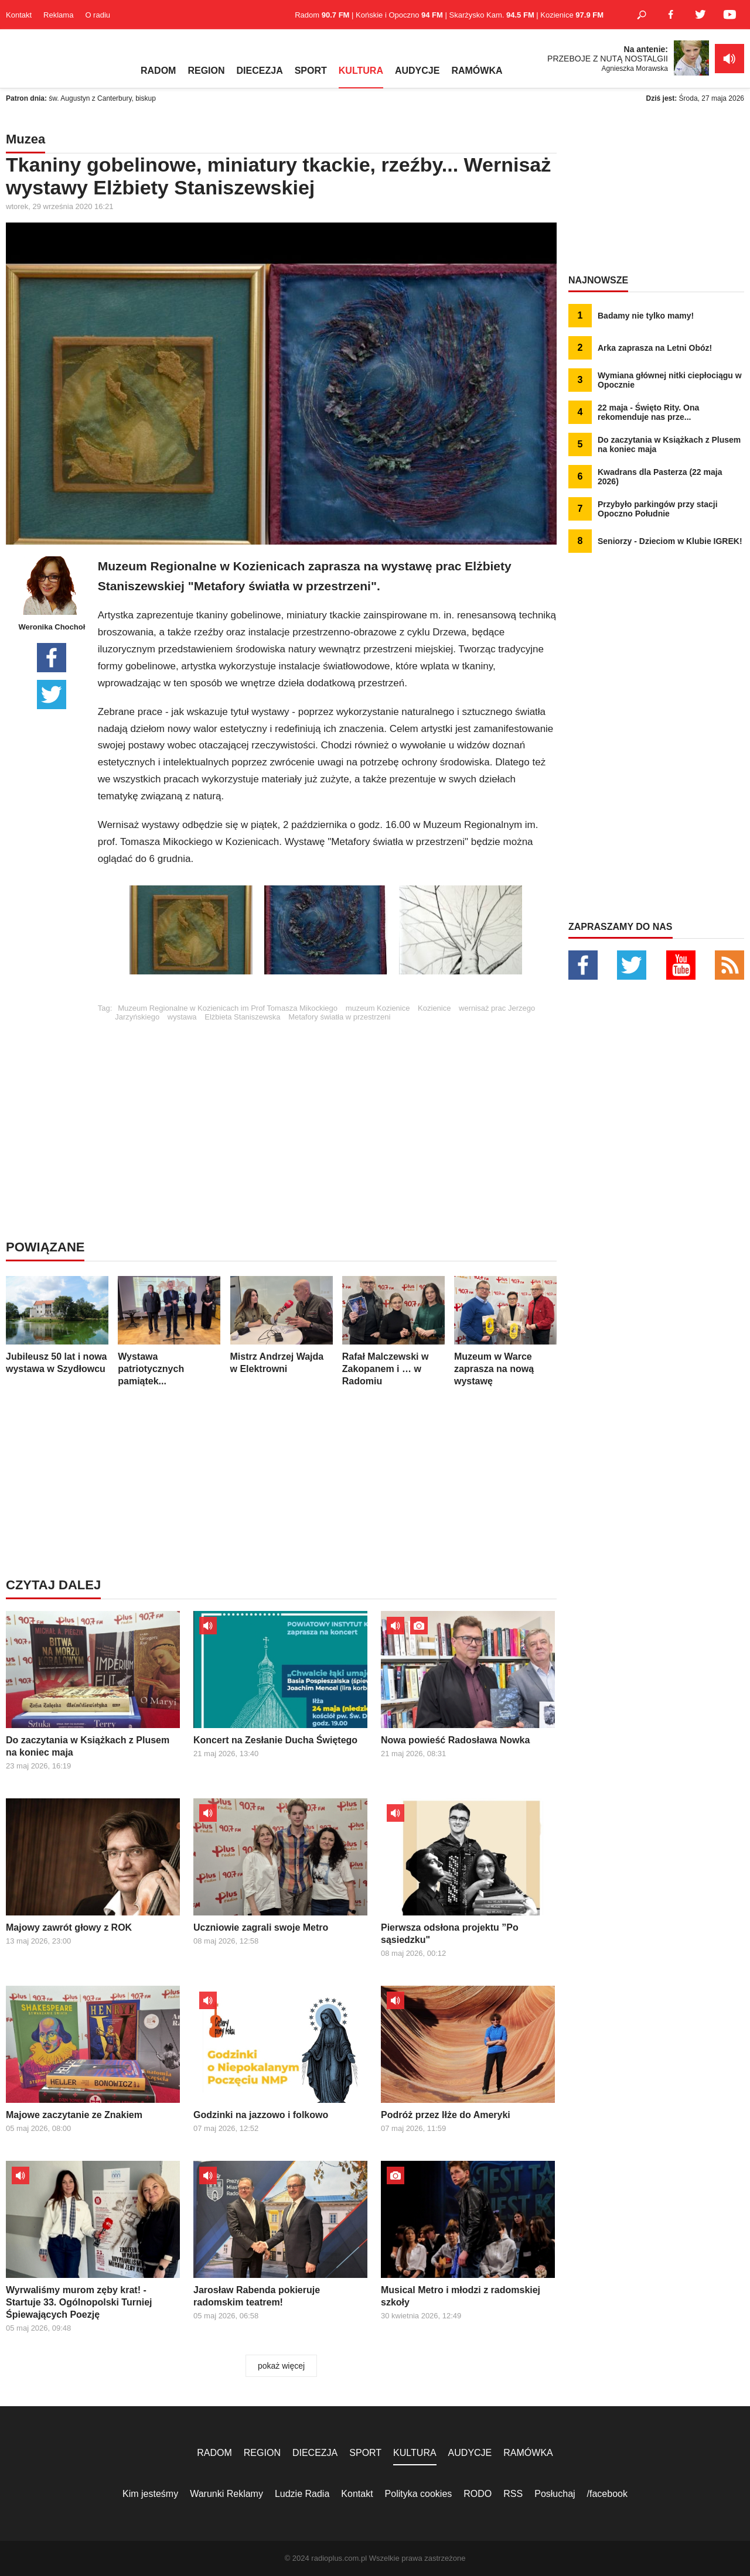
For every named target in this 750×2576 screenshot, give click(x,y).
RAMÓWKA (476, 71)
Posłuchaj (554, 2494)
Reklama (58, 15)
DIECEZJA (260, 71)
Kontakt (19, 15)
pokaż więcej (281, 2365)
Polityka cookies (418, 2494)
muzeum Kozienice (378, 1008)
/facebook (607, 2494)
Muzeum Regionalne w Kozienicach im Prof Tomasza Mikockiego (228, 1008)
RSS (513, 2494)
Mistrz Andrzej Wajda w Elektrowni (281, 1325)
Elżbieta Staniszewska (242, 1016)
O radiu (97, 15)
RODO (477, 2494)
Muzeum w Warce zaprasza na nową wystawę (505, 1331)
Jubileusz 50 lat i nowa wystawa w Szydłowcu (57, 1325)
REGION (206, 71)
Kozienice (434, 1008)
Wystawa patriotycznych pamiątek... (169, 1331)
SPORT (311, 71)
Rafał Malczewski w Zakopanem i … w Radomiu (393, 1331)
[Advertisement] (327, 1103)
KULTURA (361, 71)
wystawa (182, 1016)
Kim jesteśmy (150, 2494)
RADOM (158, 71)
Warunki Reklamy (226, 2494)
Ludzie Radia (302, 2494)
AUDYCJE (417, 71)
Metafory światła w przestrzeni (339, 1016)
